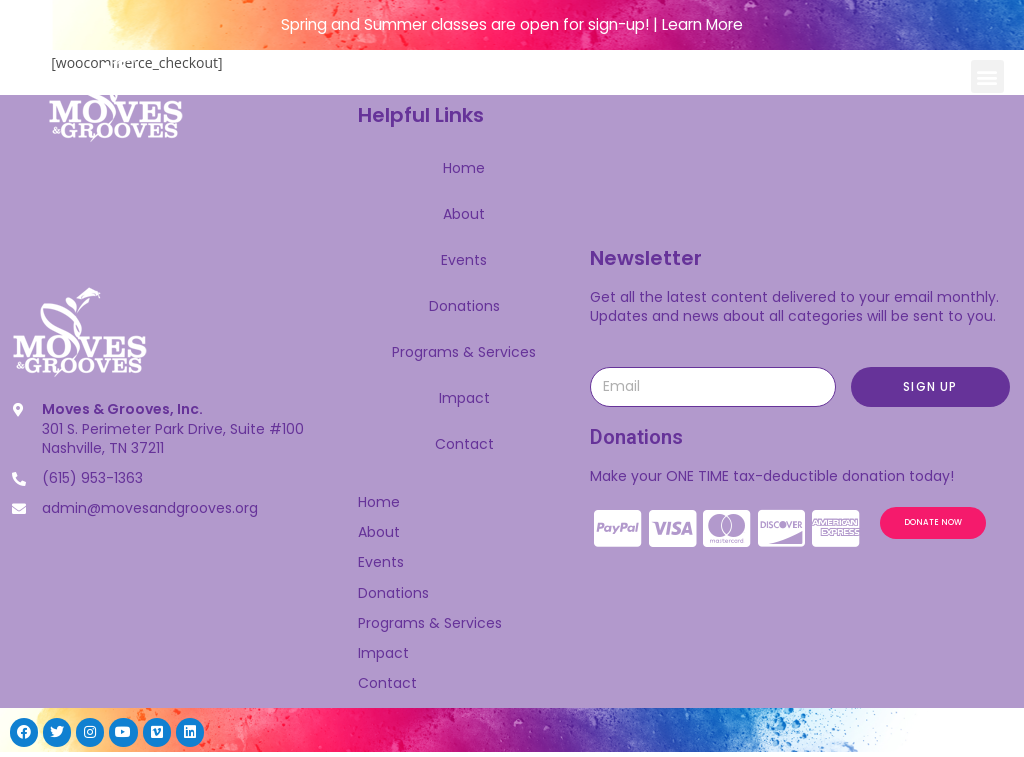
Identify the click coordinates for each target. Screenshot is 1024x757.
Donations (464, 306)
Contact (464, 444)
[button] (987, 76)
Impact (464, 398)
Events (464, 260)
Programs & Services (464, 352)
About (464, 214)
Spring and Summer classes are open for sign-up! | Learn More (512, 24)
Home (464, 168)
